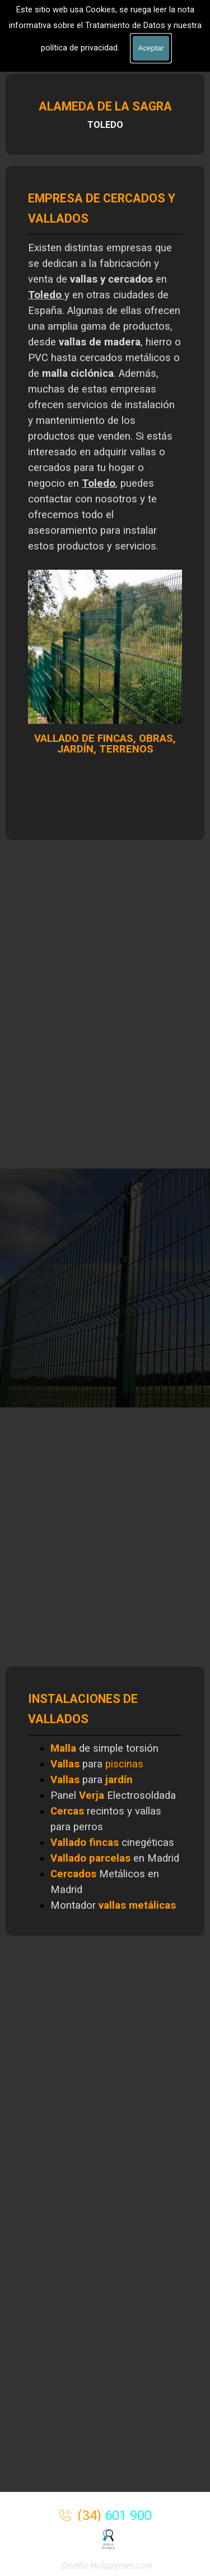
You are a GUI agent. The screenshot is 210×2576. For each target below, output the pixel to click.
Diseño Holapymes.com (106, 2565)
